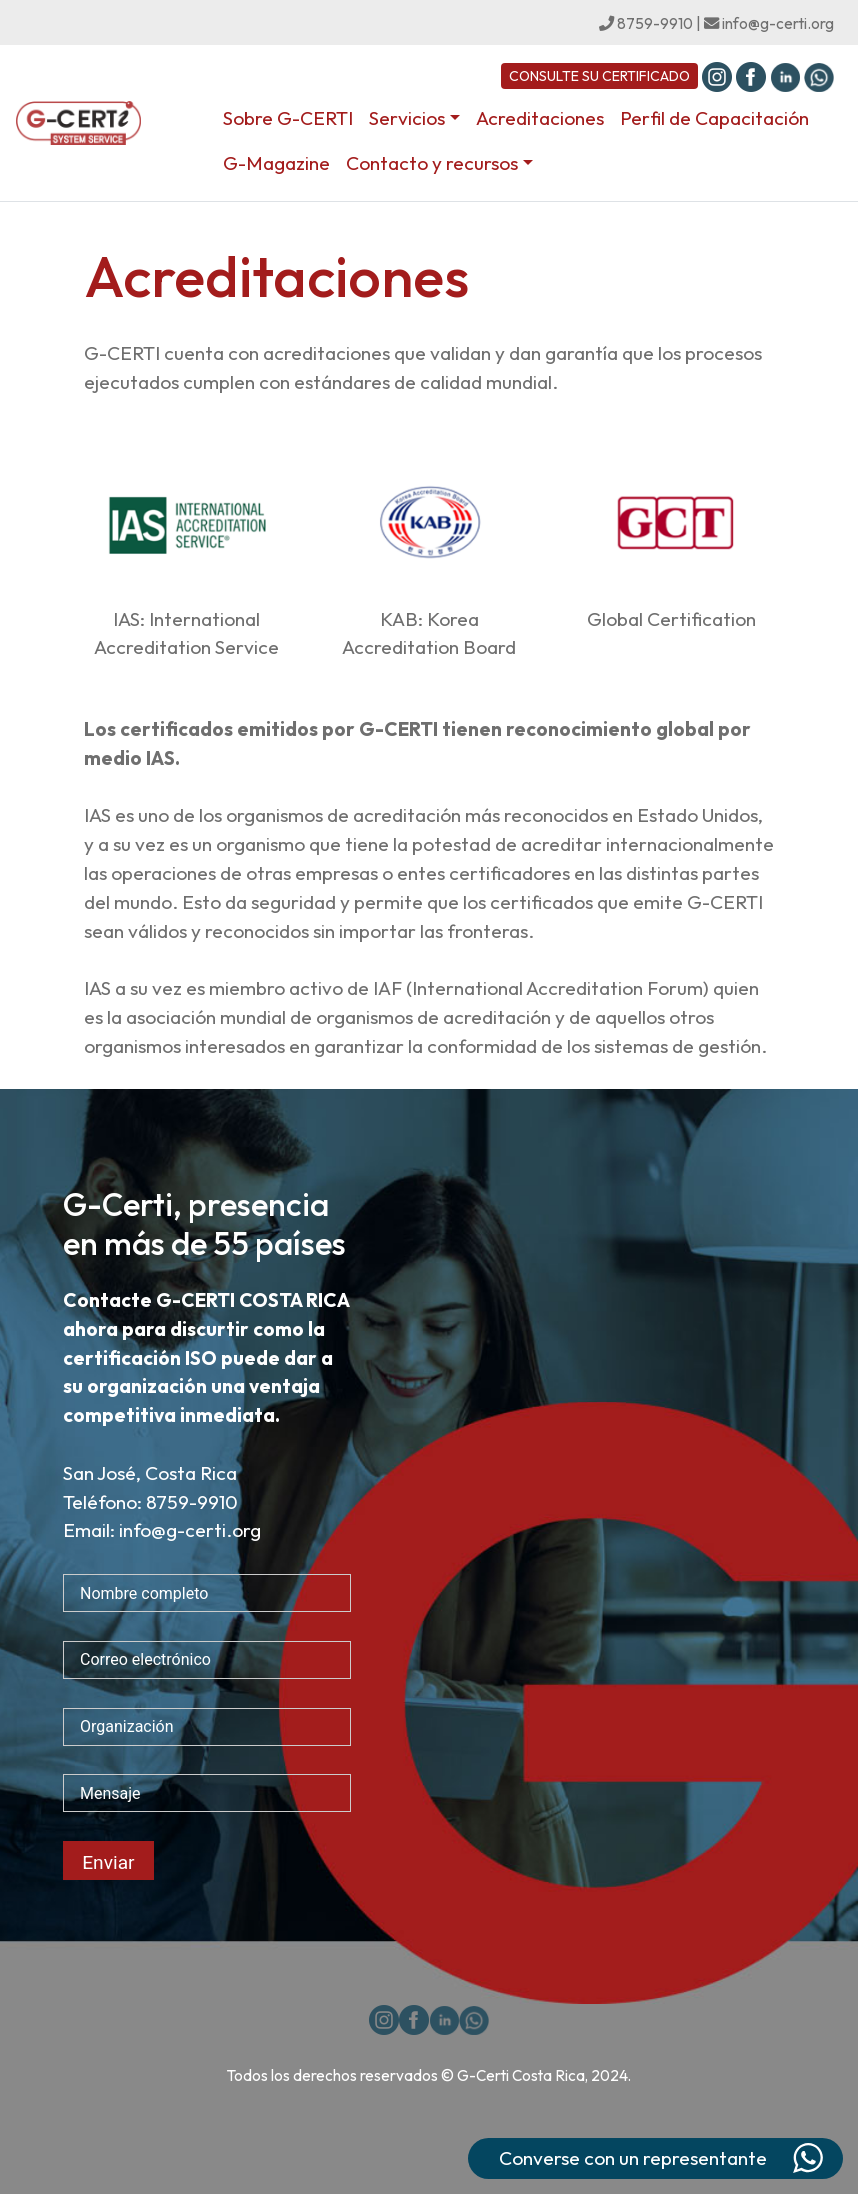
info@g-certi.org (769, 23)
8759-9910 (646, 23)
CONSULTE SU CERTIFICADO (599, 76)
